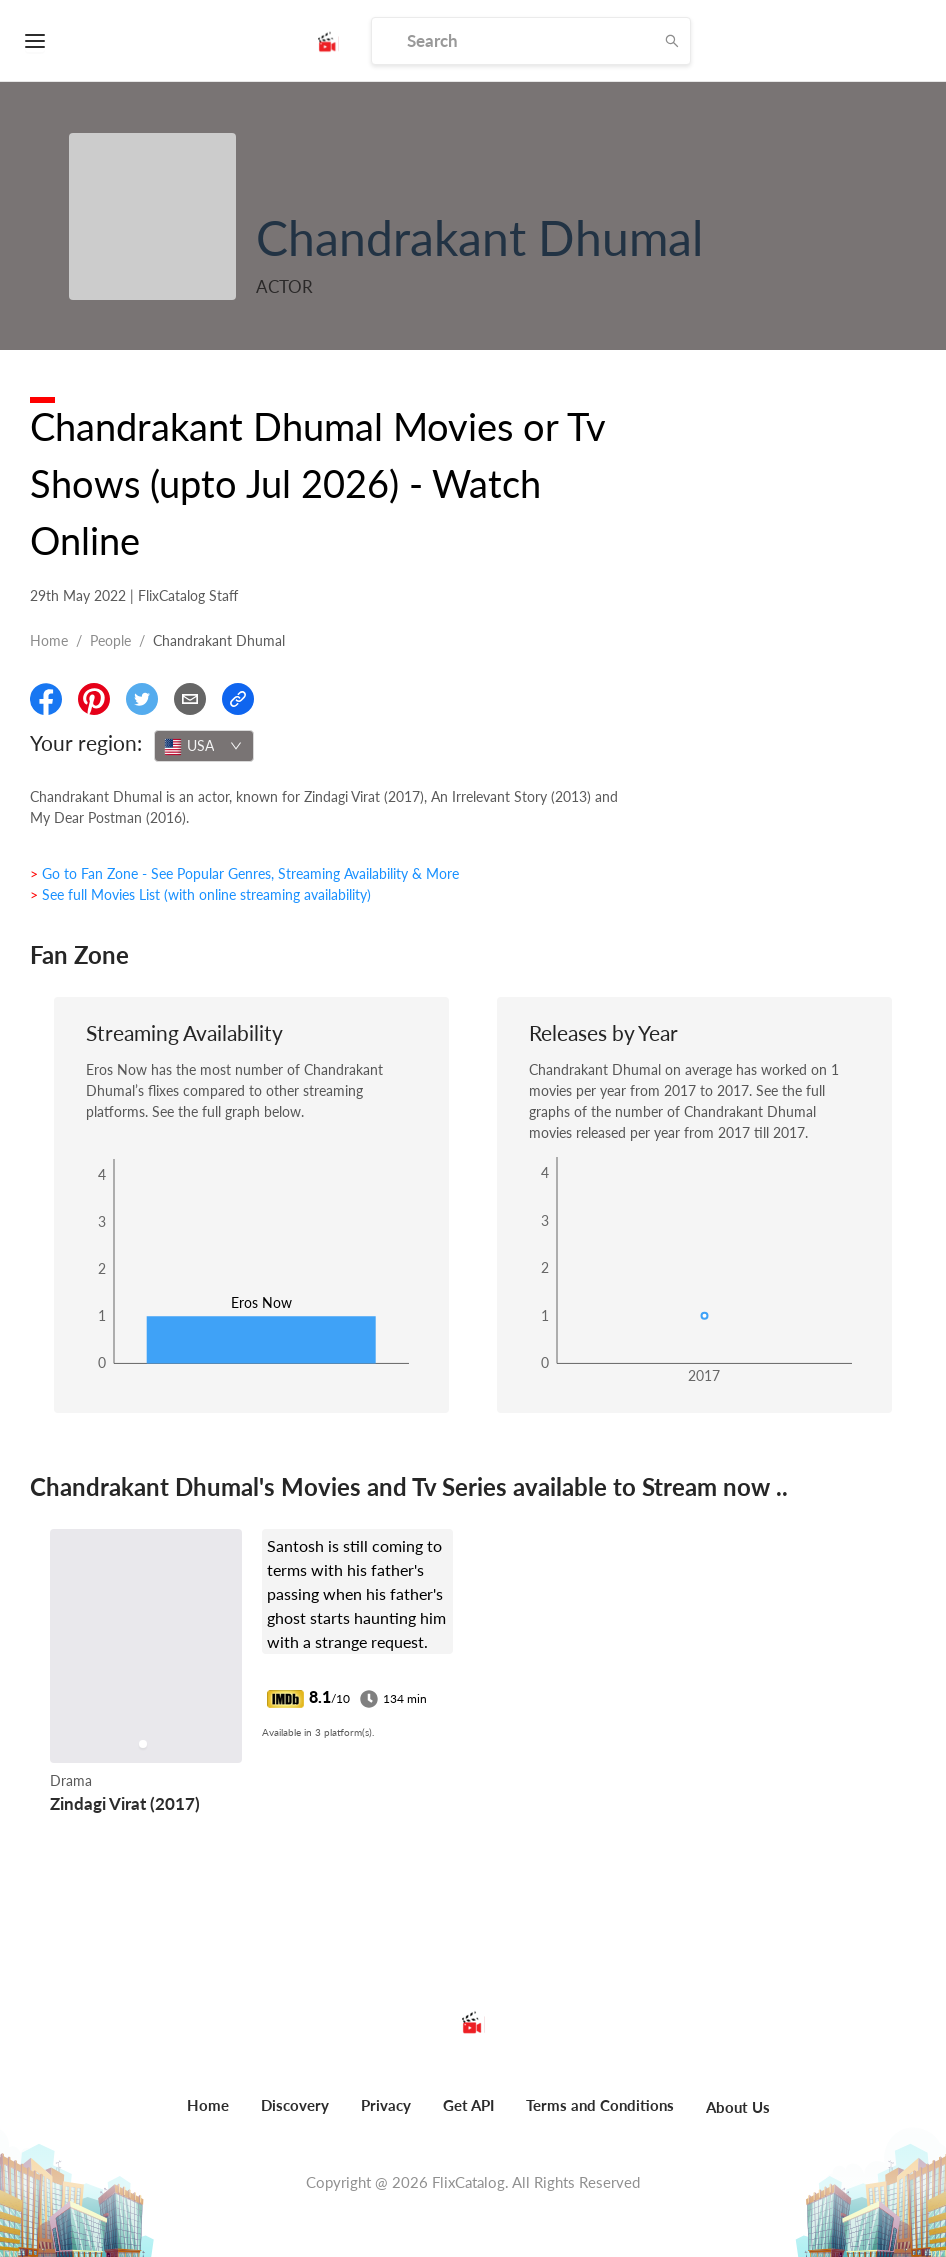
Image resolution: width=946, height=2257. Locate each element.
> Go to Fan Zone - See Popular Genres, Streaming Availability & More (244, 873)
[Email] (190, 699)
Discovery (295, 2105)
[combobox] (204, 746)
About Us (738, 2107)
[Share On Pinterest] (94, 699)
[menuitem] (208, 2116)
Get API (468, 2105)
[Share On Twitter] (142, 699)
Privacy (386, 2105)
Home (49, 640)
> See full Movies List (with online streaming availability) (200, 894)
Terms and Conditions (600, 2105)
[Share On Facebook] (46, 699)
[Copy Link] (238, 699)
